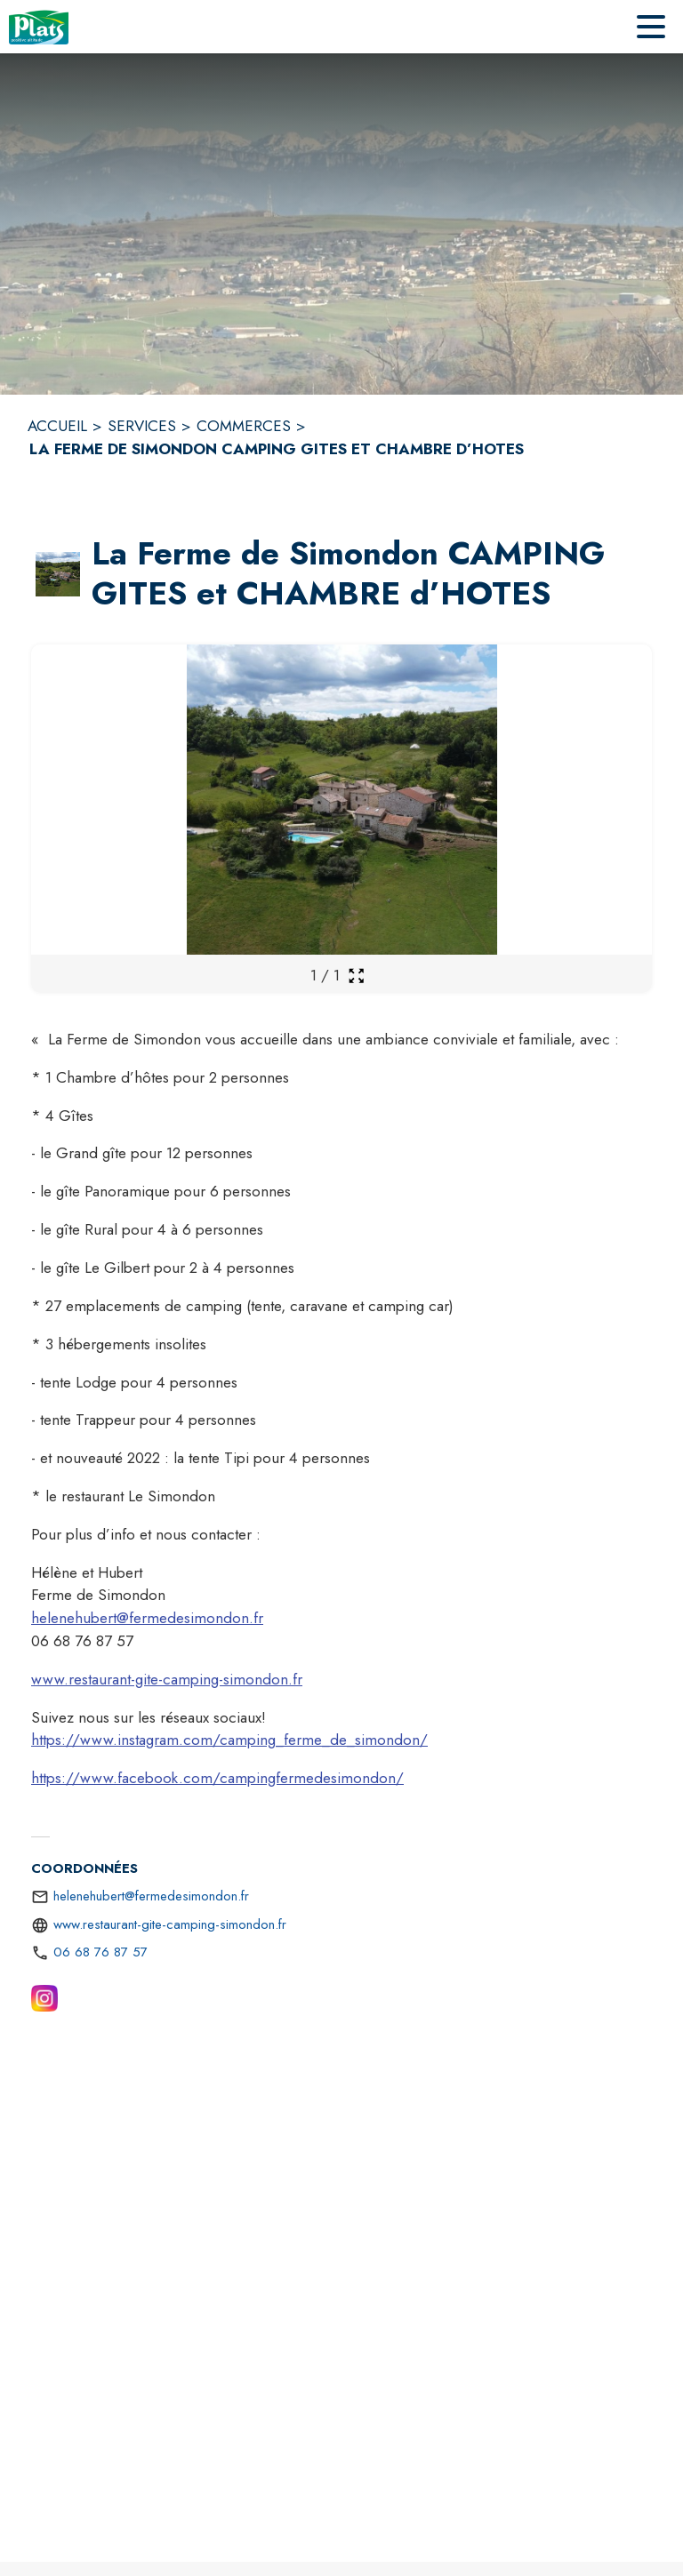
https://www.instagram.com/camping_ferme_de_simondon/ (229, 1739)
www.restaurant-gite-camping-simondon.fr (166, 1679)
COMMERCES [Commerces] (244, 425)
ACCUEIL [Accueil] (57, 425)
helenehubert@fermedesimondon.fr (147, 1617)
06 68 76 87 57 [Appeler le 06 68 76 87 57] (100, 1952)
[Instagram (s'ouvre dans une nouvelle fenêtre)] (44, 2002)
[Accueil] (38, 26)
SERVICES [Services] (142, 425)
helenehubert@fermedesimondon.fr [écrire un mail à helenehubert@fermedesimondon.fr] (151, 1896)
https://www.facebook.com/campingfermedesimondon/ (217, 1777)
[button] (57, 574)
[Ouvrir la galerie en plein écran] (356, 975)
